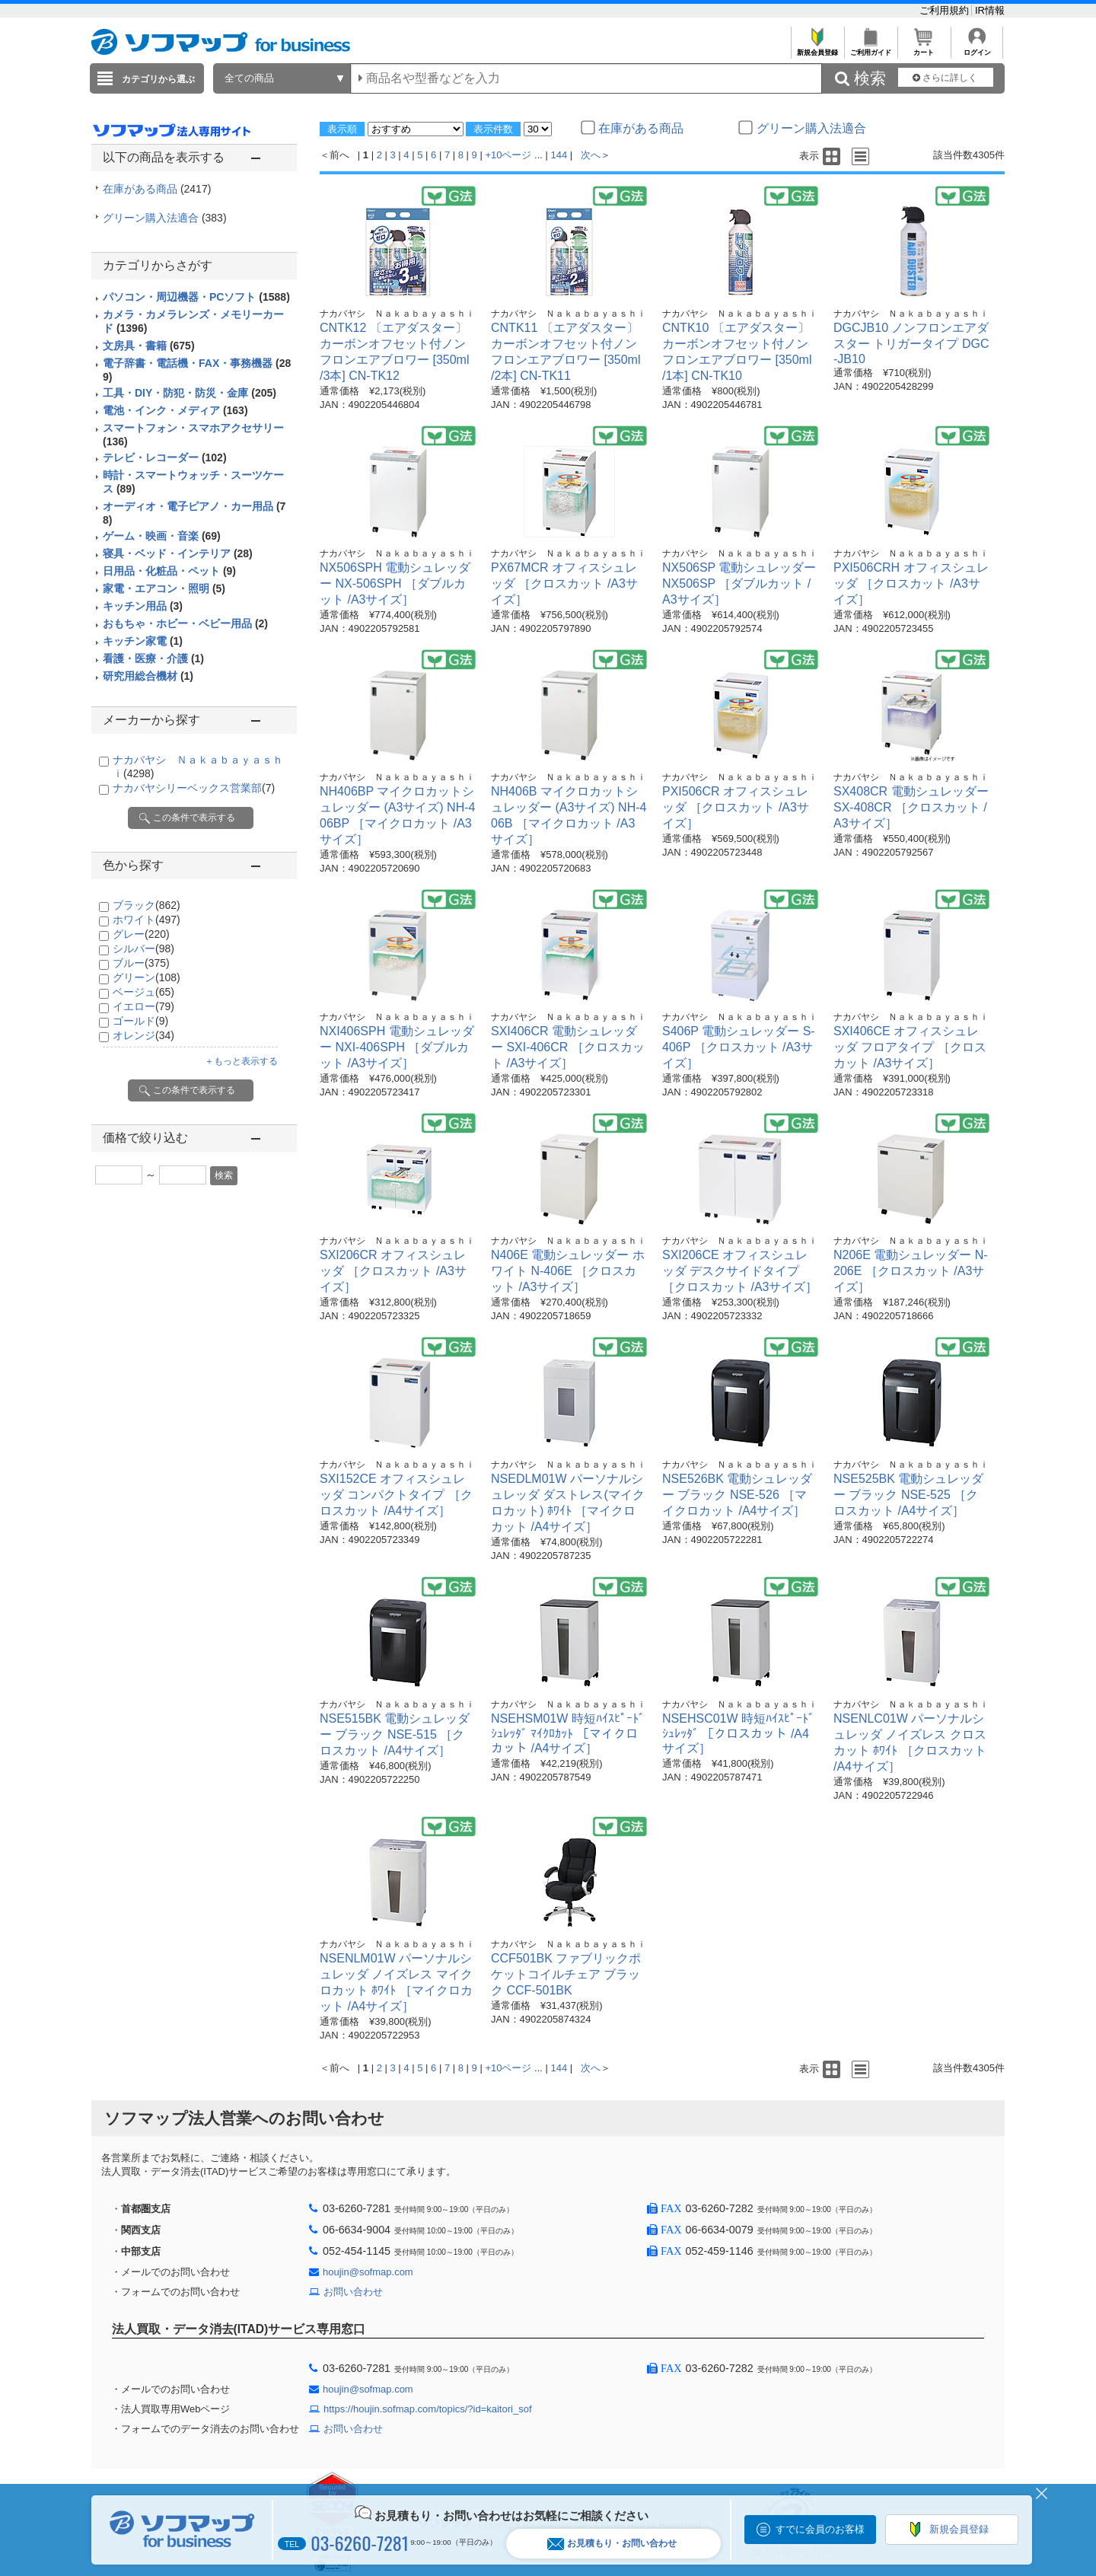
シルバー (143, 948)
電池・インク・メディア (175, 410)
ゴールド (140, 1021)
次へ (591, 155)
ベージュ (143, 992)
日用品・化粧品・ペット (169, 571)
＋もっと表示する (241, 1061)
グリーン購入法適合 (165, 218)
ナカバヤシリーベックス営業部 (194, 788)
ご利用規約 (945, 10)
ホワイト (146, 919)
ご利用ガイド (870, 48)
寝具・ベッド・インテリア (178, 553)
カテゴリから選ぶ (158, 79)
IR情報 (990, 10)
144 (559, 155)
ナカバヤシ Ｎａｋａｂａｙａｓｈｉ (397, 313)
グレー (141, 934)
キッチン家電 (143, 641)
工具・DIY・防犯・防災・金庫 (189, 393)
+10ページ (508, 155)
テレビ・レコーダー (165, 457)
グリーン (146, 977)
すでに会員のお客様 (820, 2529)
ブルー (141, 963)
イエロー (143, 1006)
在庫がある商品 (157, 189)
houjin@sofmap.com (368, 2272)
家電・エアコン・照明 (164, 588)
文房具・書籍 (149, 346)
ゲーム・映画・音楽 (162, 536)
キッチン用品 (143, 606)
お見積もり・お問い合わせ (612, 2543)
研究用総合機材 (148, 676)
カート (923, 48)
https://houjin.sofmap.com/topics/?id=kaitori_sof (427, 2409)
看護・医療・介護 (153, 658)
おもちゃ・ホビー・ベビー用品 (185, 623)
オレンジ (143, 1035)
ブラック (146, 905)
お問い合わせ (353, 2291)
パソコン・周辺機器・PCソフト (196, 297)
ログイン (977, 48)
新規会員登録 (817, 48)
